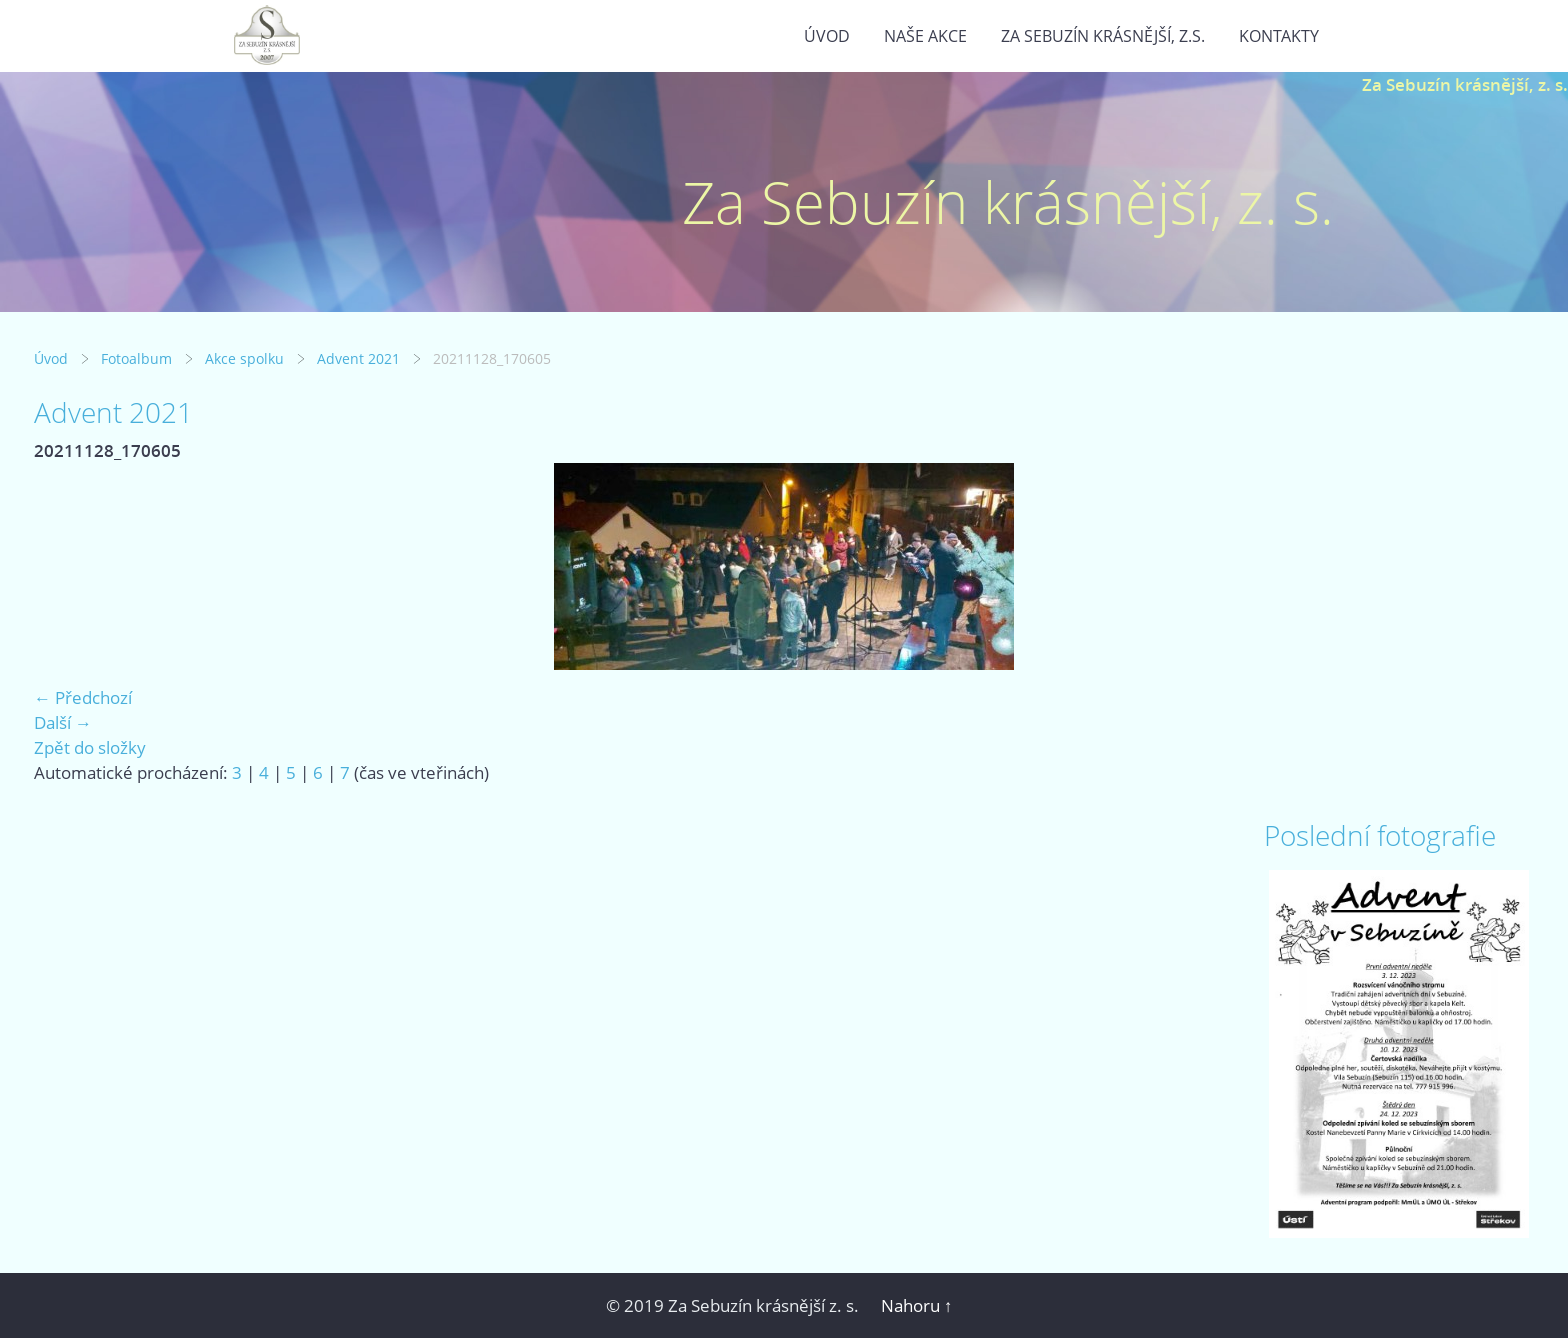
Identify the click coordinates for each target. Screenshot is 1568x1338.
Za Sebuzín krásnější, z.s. (1103, 36)
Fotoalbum (136, 358)
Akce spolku (244, 358)
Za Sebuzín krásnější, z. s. (1465, 84)
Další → (63, 722)
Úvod (827, 36)
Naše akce (925, 36)
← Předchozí (83, 697)
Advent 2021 (358, 358)
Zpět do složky (90, 747)
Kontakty (1279, 36)
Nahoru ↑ (917, 1305)
